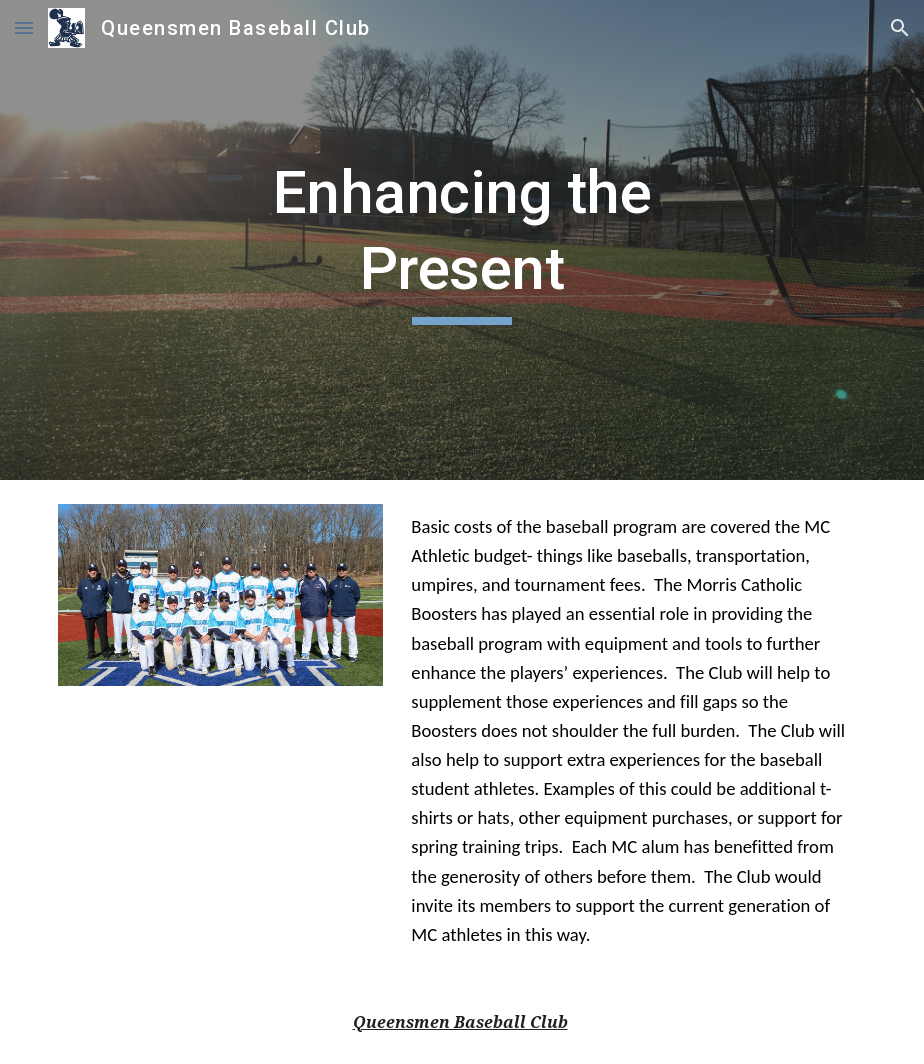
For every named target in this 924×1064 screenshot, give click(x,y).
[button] (24, 27)
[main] (461, 239)
